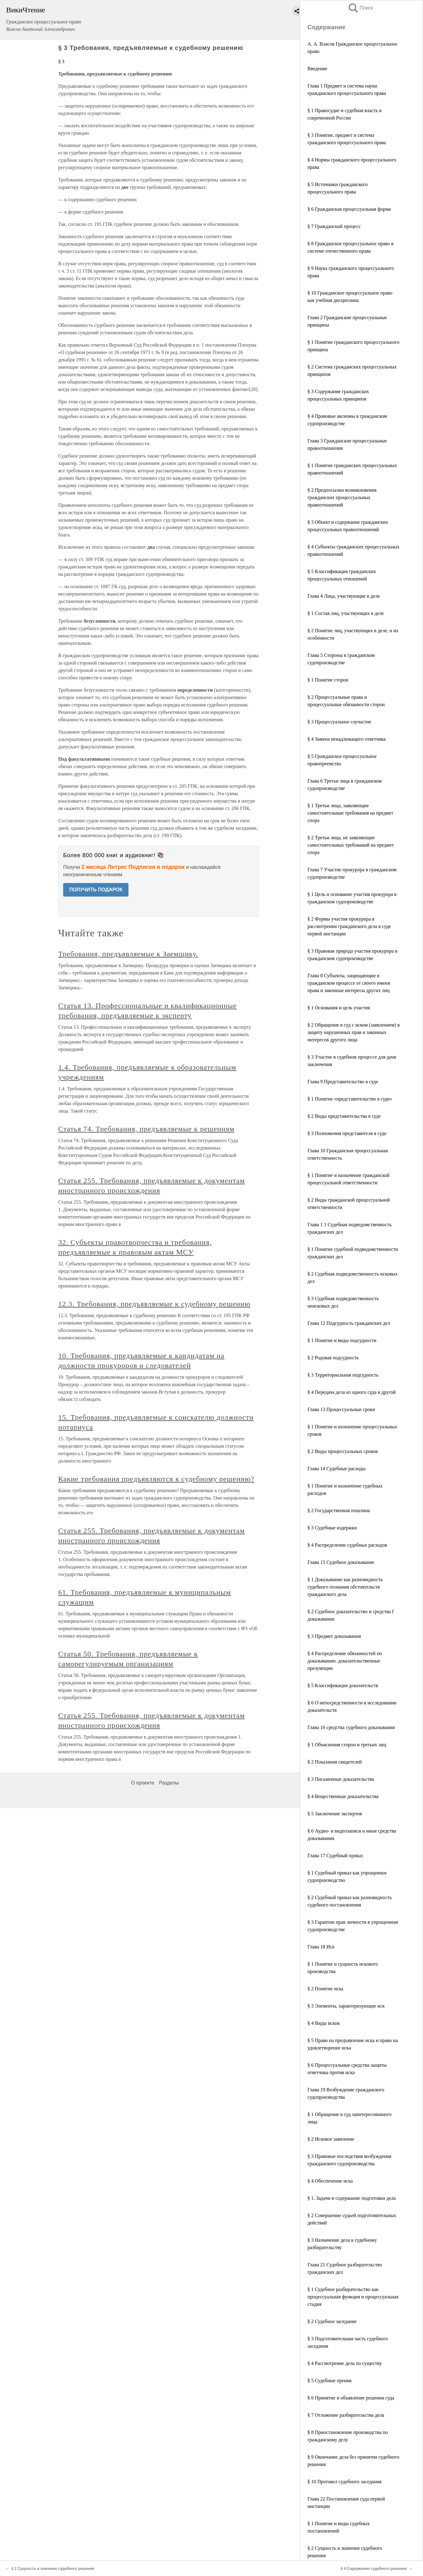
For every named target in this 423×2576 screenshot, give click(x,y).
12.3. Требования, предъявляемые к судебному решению (154, 1304)
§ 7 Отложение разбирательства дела (345, 2415)
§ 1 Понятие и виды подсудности (341, 1340)
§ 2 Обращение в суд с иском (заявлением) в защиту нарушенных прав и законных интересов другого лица (353, 1032)
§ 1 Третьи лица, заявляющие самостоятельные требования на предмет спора (350, 813)
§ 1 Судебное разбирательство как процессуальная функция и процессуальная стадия (352, 2297)
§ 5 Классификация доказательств (342, 1685)
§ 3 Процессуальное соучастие (339, 721)
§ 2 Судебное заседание (332, 2321)
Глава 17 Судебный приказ (335, 1855)
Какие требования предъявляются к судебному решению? (156, 1479)
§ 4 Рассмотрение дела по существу (344, 2363)
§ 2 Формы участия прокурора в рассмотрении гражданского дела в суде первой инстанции (349, 926)
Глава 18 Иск (321, 1946)
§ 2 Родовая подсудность (333, 1357)
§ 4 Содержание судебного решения (374, 2568)
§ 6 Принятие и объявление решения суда (350, 2397)
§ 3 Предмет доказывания (334, 1636)
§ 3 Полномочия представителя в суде (346, 1133)
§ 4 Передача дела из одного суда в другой (351, 1392)
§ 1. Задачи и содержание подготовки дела (351, 2198)
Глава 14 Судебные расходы (336, 1468)
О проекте (142, 1782)
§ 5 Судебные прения (329, 2380)
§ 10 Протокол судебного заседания (344, 2481)
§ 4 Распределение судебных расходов (347, 1545)
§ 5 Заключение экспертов (334, 1813)
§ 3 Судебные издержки (332, 1527)
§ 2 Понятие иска (325, 1988)
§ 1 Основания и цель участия (338, 1007)
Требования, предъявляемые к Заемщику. (128, 954)
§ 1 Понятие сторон (327, 679)
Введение (317, 68)
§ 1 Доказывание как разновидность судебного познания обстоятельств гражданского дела (345, 1587)
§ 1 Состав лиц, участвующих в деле (345, 613)
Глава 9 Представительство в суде (342, 1081)
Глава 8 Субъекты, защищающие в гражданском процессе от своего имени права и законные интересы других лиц (348, 983)
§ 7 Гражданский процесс (334, 226)
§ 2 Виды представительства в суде (344, 1116)
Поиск (360, 7)
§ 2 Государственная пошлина (338, 1510)
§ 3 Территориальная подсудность (342, 1375)
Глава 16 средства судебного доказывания (351, 1727)
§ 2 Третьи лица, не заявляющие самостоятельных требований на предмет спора (350, 845)
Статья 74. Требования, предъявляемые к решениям (146, 1129)
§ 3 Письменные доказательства (340, 1779)
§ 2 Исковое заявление (330, 2139)
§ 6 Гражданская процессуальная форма (349, 209)
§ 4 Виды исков (323, 2023)
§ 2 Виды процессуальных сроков (342, 1451)
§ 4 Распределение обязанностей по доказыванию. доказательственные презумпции (344, 1661)
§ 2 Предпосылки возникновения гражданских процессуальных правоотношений (341, 497)
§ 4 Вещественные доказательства (343, 1796)
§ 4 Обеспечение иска (330, 2180)
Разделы (169, 1782)
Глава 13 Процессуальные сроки (341, 1409)
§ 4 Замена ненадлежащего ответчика (346, 739)
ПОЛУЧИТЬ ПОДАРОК (96, 889)
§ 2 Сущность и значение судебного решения (52, 2568)
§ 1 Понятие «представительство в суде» (349, 1098)
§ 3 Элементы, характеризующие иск (346, 2005)
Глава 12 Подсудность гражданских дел (348, 1323)
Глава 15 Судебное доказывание (340, 1562)
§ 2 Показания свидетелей (334, 1761)
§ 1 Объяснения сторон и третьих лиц (346, 1744)
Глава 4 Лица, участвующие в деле (343, 596)
